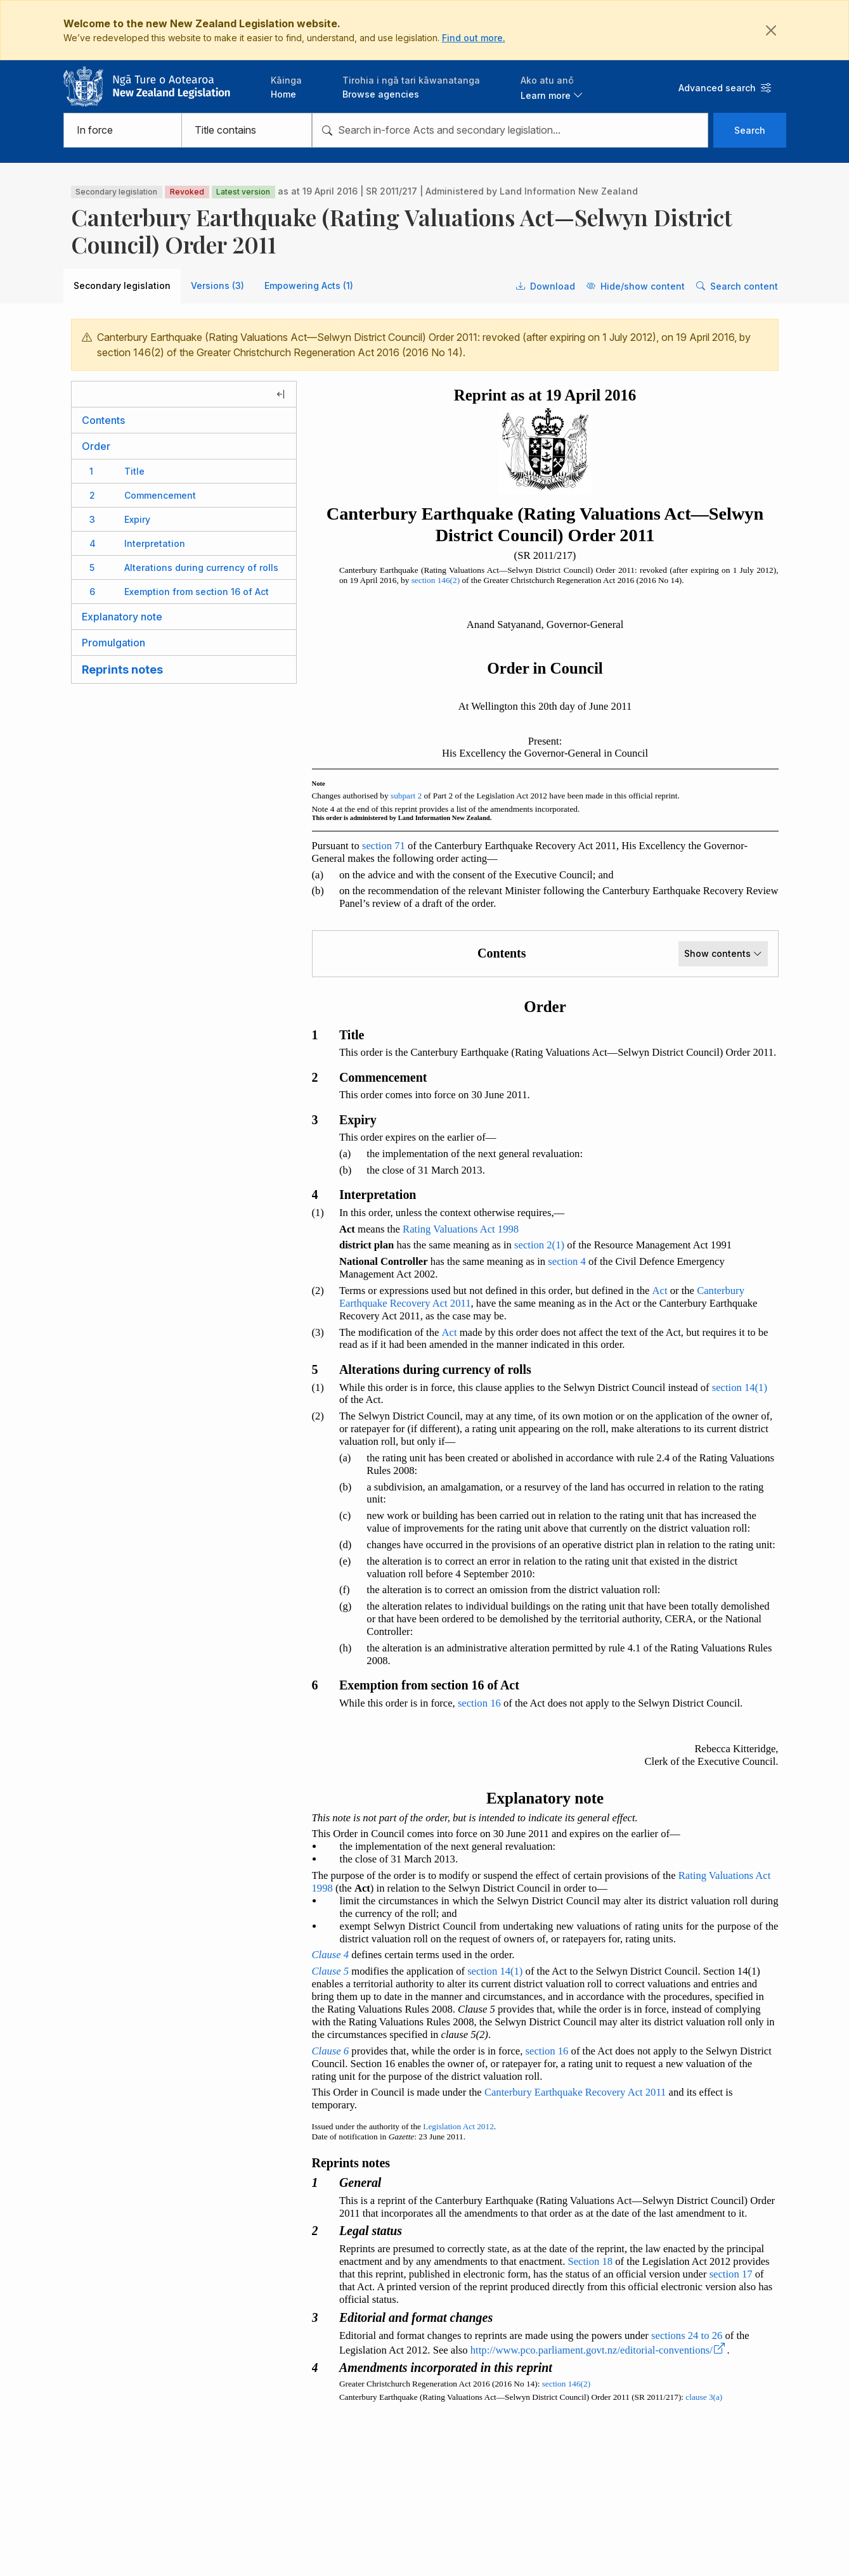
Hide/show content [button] (636, 286)
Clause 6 (330, 2051)
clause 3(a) (703, 2397)
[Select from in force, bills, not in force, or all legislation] (122, 130)
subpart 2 (406, 795)
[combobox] (510, 130)
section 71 (383, 846)
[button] (551, 87)
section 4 (567, 1261)
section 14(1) (739, 1387)
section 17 (731, 2274)
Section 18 (589, 2261)
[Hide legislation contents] (184, 394)
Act (660, 1291)
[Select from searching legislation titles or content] (246, 130)
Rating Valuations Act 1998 (461, 1229)
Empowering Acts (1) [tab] (308, 285)
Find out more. (473, 37)
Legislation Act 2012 (458, 2126)
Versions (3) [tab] (217, 285)
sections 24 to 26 (686, 2335)
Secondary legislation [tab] (122, 285)
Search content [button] (737, 286)
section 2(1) (539, 1245)
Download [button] (545, 286)
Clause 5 (330, 1971)
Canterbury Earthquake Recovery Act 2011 (575, 2092)
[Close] (771, 30)
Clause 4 (330, 1955)
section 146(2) (436, 580)
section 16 (479, 1703)
